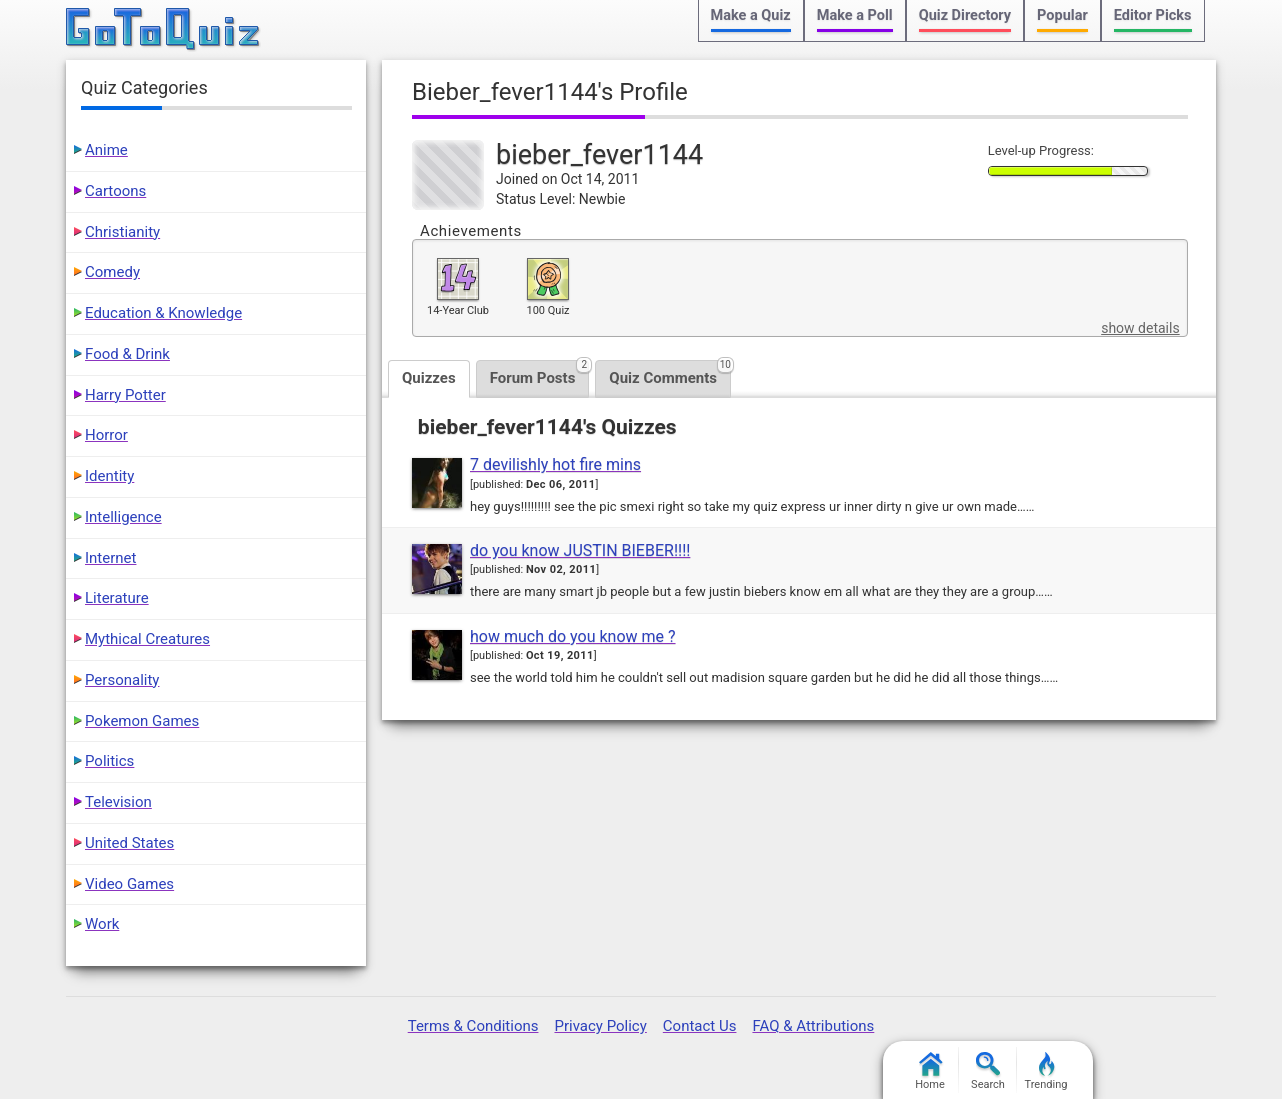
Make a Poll (855, 15)
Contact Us (700, 1026)
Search (988, 1071)
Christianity (122, 232)
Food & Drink (127, 354)
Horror (106, 435)
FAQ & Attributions (813, 1026)
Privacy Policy (600, 1026)
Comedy (112, 272)
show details (1140, 328)
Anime (106, 150)
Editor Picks (1153, 15)
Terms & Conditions (473, 1026)
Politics (109, 761)
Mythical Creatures (147, 639)
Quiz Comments (670, 373)
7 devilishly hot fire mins (555, 464)
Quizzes (429, 378)
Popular (1062, 15)
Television (118, 802)
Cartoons (115, 191)
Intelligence (123, 517)
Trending (1046, 1071)
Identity (109, 476)
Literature (117, 598)
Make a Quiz (751, 15)
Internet (110, 558)
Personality (122, 680)
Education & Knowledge (163, 313)
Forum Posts (540, 373)
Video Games (129, 884)
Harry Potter (125, 395)
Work (102, 924)
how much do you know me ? (573, 636)
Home (930, 1071)
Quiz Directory (965, 15)
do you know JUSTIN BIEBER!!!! (580, 550)
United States (129, 843)
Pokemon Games (142, 721)
